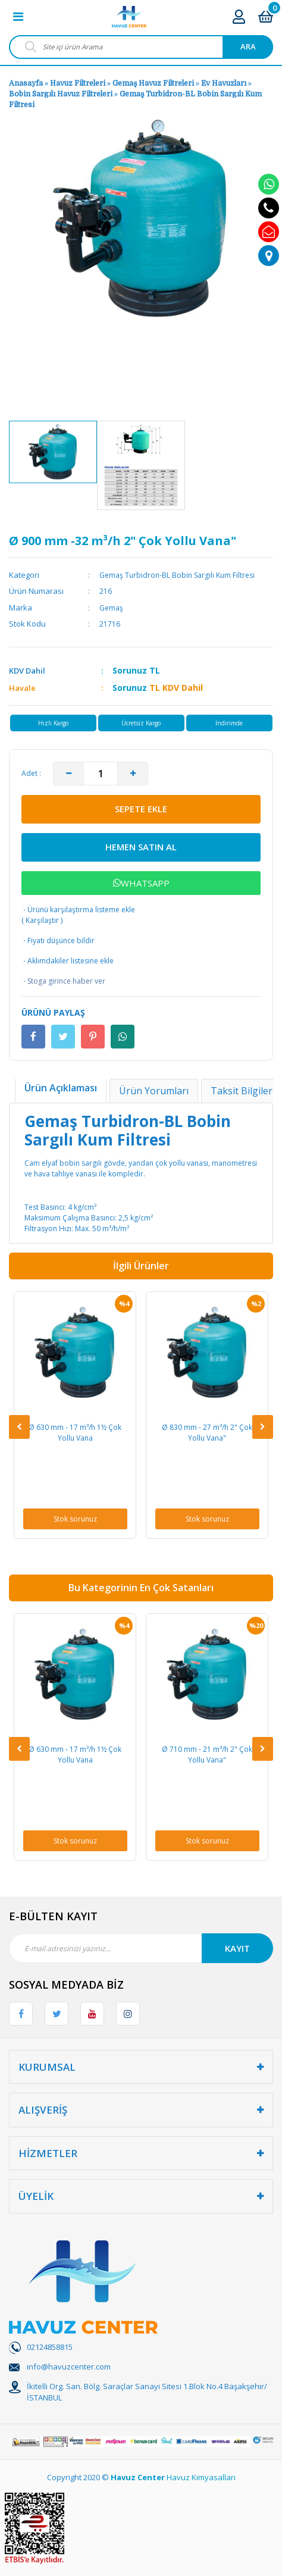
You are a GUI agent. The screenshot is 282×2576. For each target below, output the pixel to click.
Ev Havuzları (223, 83)
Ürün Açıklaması (60, 1087)
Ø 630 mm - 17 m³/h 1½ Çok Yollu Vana (75, 1432)
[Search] (141, 47)
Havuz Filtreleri (78, 83)
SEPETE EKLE (141, 809)
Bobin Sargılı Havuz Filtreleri (60, 94)
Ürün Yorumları (154, 1090)
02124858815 (50, 2347)
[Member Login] (238, 16)
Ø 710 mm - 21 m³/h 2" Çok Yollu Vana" (207, 1754)
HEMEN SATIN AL (141, 847)
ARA (248, 46)
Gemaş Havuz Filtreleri (153, 83)
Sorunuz (129, 670)
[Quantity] (100, 773)
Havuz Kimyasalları (201, 2477)
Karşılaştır (42, 920)
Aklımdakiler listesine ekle (67, 961)
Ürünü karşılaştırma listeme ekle (78, 909)
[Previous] (19, 1427)
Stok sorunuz (75, 1519)
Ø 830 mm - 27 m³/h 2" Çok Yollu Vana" (207, 1432)
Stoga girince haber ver (63, 981)
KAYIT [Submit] (237, 1948)
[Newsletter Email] (141, 1948)
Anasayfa (26, 83)
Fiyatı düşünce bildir (58, 940)
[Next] (262, 1427)
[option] (53, 452)
